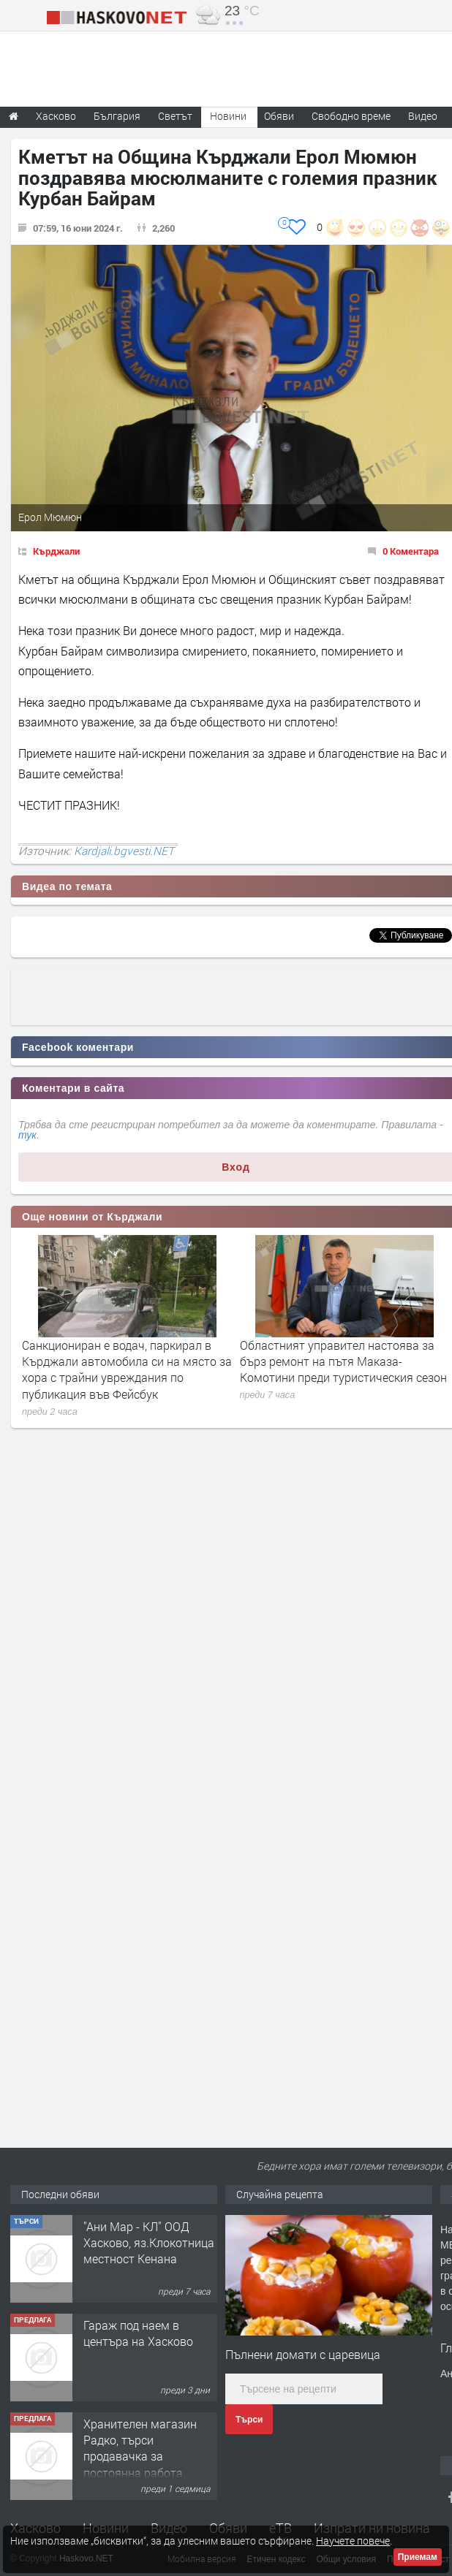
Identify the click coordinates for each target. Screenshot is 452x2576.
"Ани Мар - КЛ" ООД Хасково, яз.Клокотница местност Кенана (148, 2243)
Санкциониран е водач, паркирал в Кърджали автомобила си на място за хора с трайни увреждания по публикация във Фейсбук (127, 1369)
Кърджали (56, 551)
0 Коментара (411, 551)
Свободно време (351, 116)
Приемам (417, 2557)
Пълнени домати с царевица (302, 2354)
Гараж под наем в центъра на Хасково (138, 2333)
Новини (228, 116)
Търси (249, 2419)
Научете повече (353, 2540)
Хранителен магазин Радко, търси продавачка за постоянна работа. (140, 2448)
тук (27, 1135)
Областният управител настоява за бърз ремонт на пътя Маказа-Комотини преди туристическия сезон (343, 1361)
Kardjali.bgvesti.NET (124, 850)
